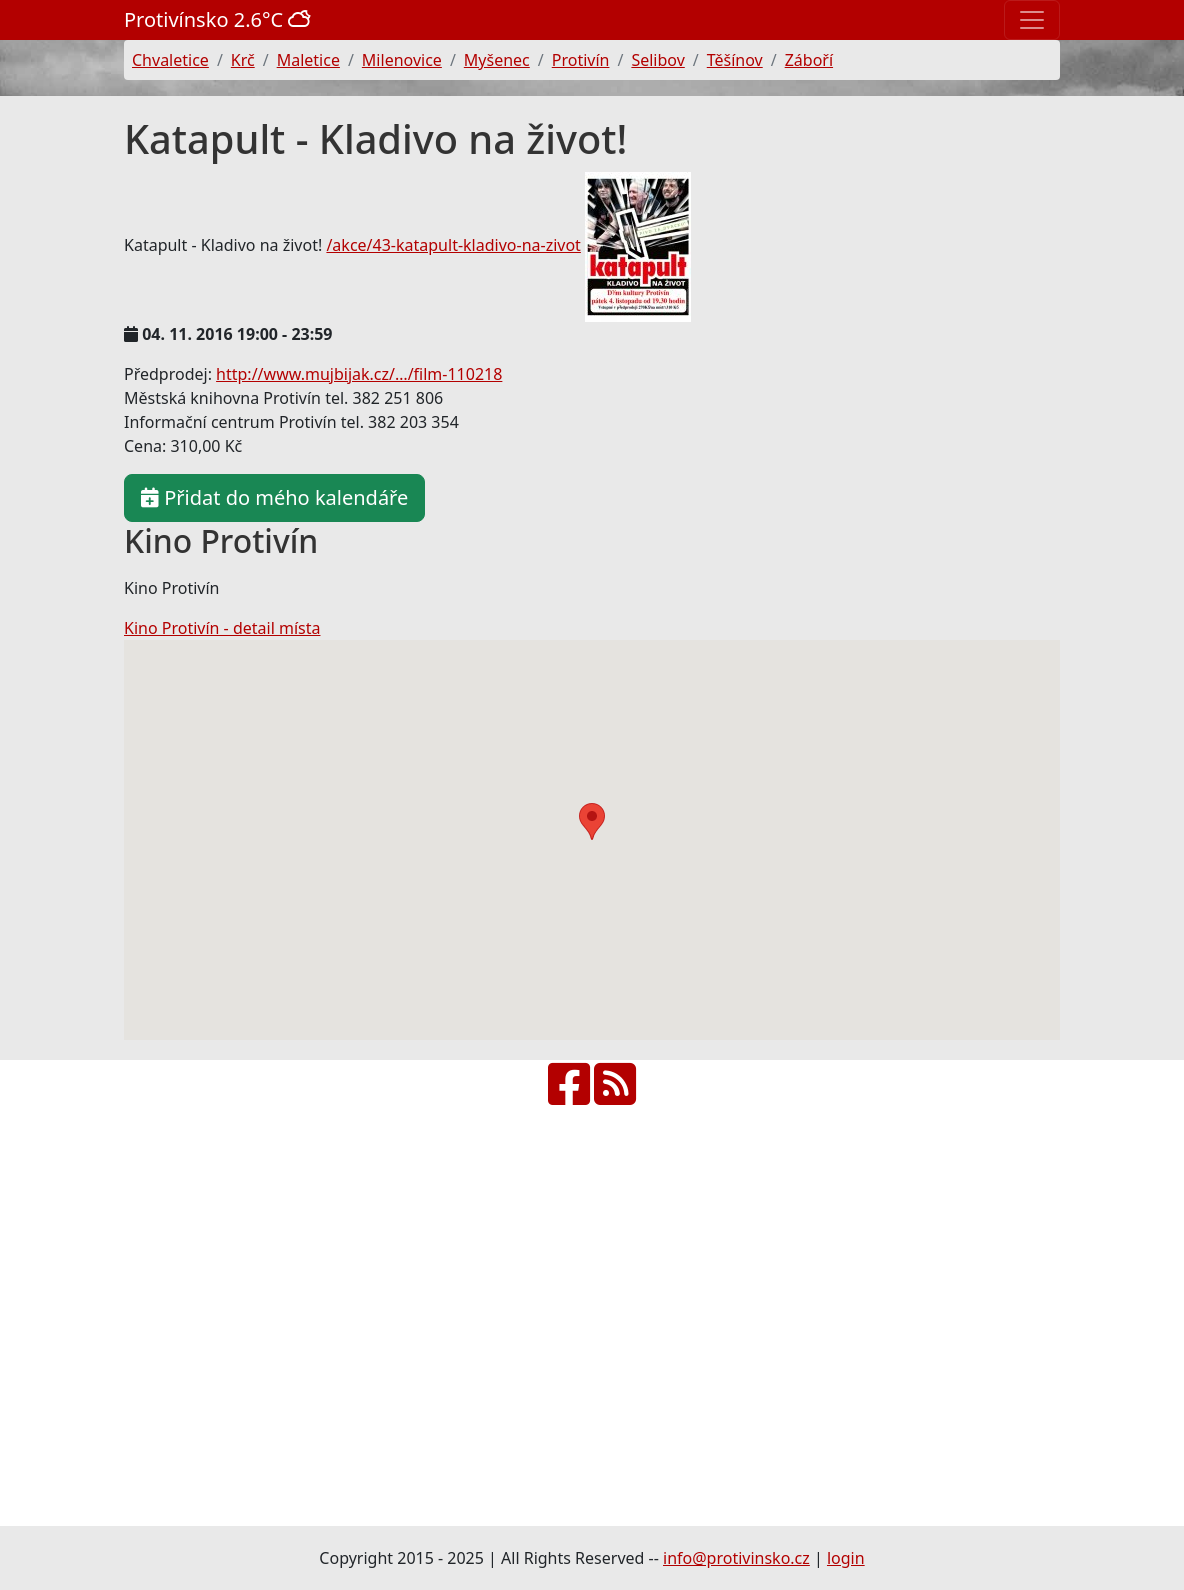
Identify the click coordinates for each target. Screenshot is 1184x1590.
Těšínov (735, 60)
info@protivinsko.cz (736, 1558)
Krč (243, 60)
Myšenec (497, 60)
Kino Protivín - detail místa (222, 628)
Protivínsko (220, 19)
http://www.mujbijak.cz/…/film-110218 (359, 374)
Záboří (809, 60)
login (846, 1558)
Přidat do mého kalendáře (274, 497)
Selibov (657, 60)
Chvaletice (170, 60)
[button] (592, 821)
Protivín (581, 60)
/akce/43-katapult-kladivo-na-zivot (453, 245)
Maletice (308, 60)
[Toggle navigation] (1032, 20)
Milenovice (402, 60)
